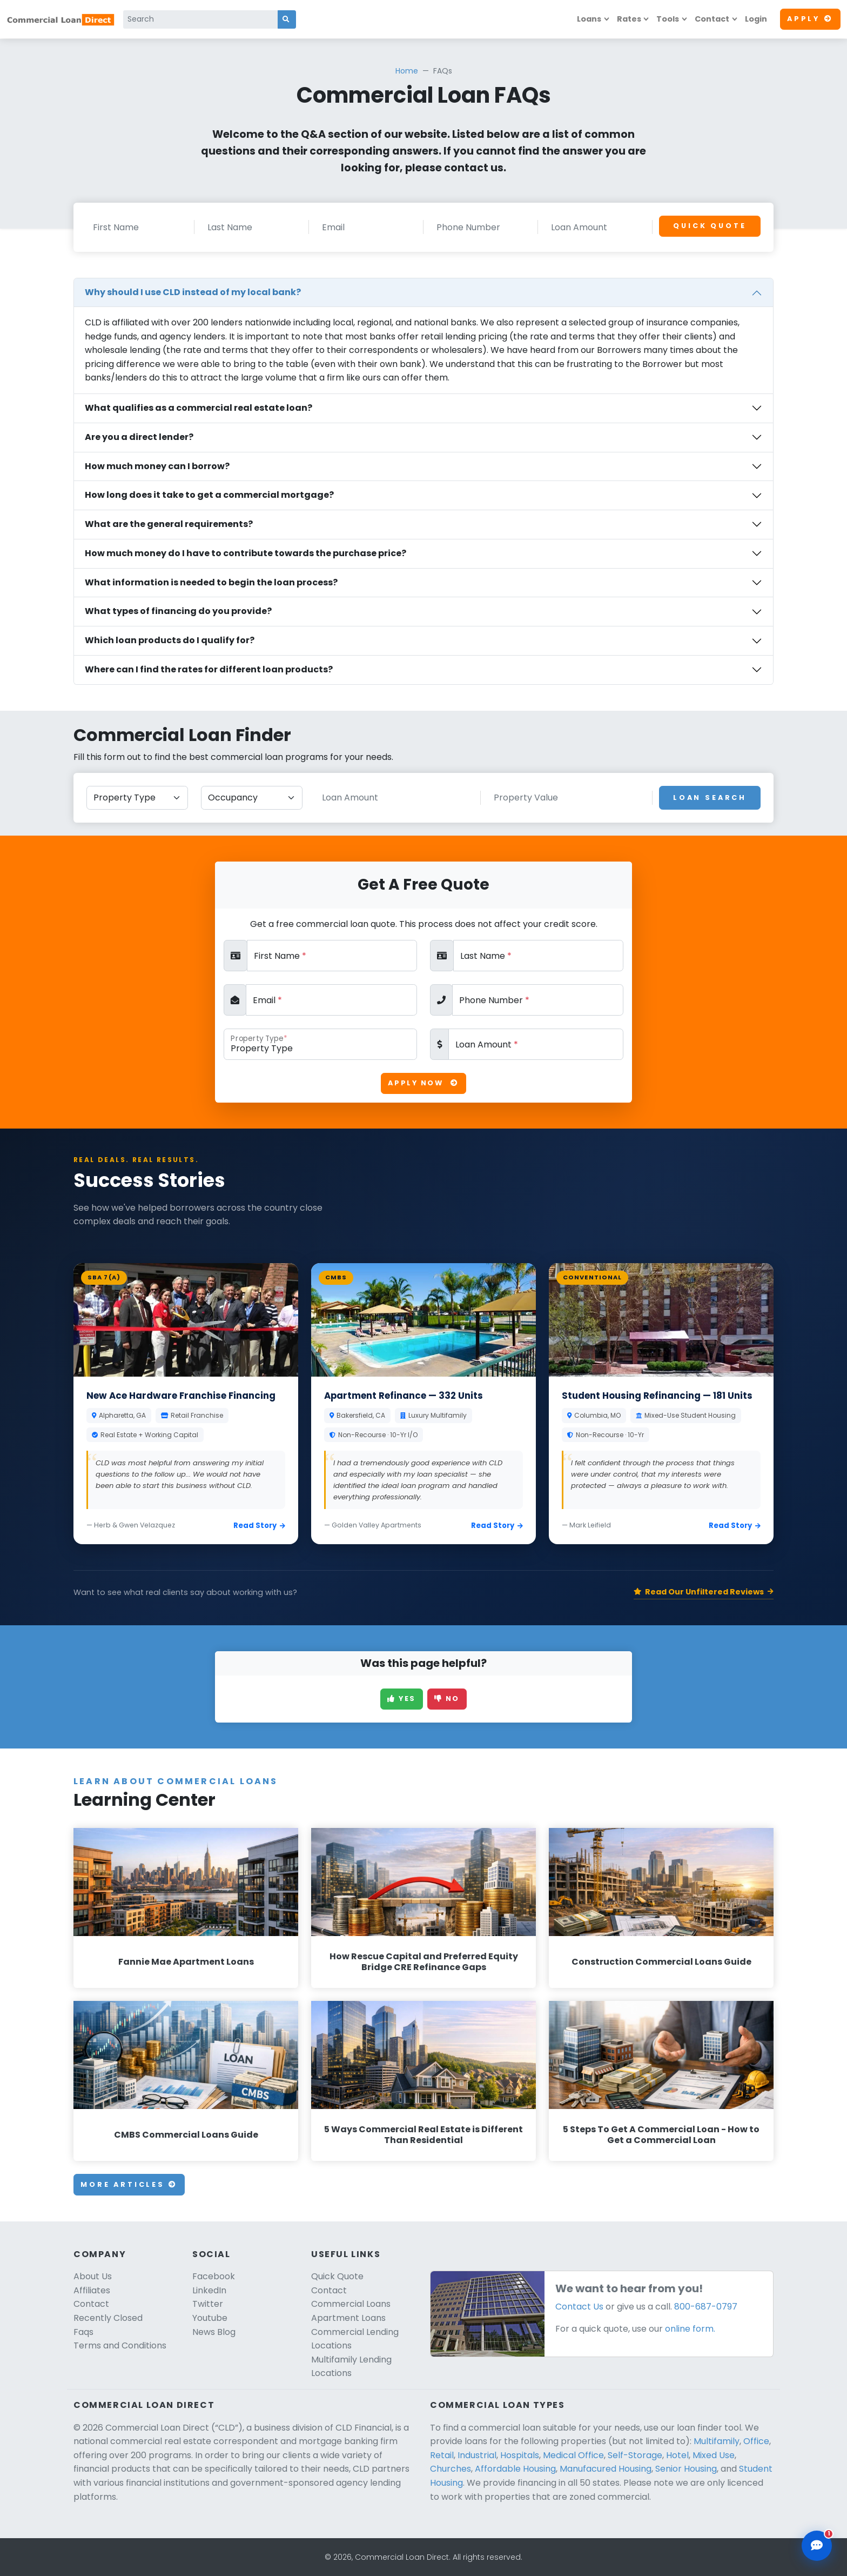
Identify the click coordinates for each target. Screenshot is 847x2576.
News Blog (214, 2332)
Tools (667, 19)
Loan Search (710, 797)
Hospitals (519, 2455)
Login (756, 19)
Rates (629, 19)
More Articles (129, 2184)
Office (756, 2441)
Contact (712, 19)
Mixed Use (714, 2455)
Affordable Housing (515, 2468)
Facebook (213, 2276)
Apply (810, 18)
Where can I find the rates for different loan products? (209, 669)
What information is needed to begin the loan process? (211, 582)
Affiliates (91, 2290)
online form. (690, 2329)
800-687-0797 (705, 2306)
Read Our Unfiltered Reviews (704, 1591)
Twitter (207, 2304)
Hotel (677, 2455)
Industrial (477, 2455)
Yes (401, 1698)
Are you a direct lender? (139, 437)
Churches (450, 2468)
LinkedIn (209, 2290)
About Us (92, 2276)
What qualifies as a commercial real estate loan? (198, 408)
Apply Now (423, 1082)
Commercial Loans (351, 2304)
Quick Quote (709, 225)
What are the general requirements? (169, 524)
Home (406, 70)
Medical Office (573, 2455)
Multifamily (717, 2441)
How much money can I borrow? (157, 466)
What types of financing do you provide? (178, 611)
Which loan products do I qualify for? (169, 640)
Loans (589, 19)
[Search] (200, 19)
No (447, 1698)
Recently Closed (108, 2318)
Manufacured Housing (605, 2468)
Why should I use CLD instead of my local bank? (193, 292)
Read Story (259, 1525)
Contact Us (579, 2306)
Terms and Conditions (119, 2345)
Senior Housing (686, 2468)
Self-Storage (635, 2455)
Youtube (209, 2318)
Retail (442, 2455)
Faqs (83, 2332)
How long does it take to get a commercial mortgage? (209, 495)
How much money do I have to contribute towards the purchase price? (245, 553)
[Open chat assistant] (817, 2546)
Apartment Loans (348, 2318)
